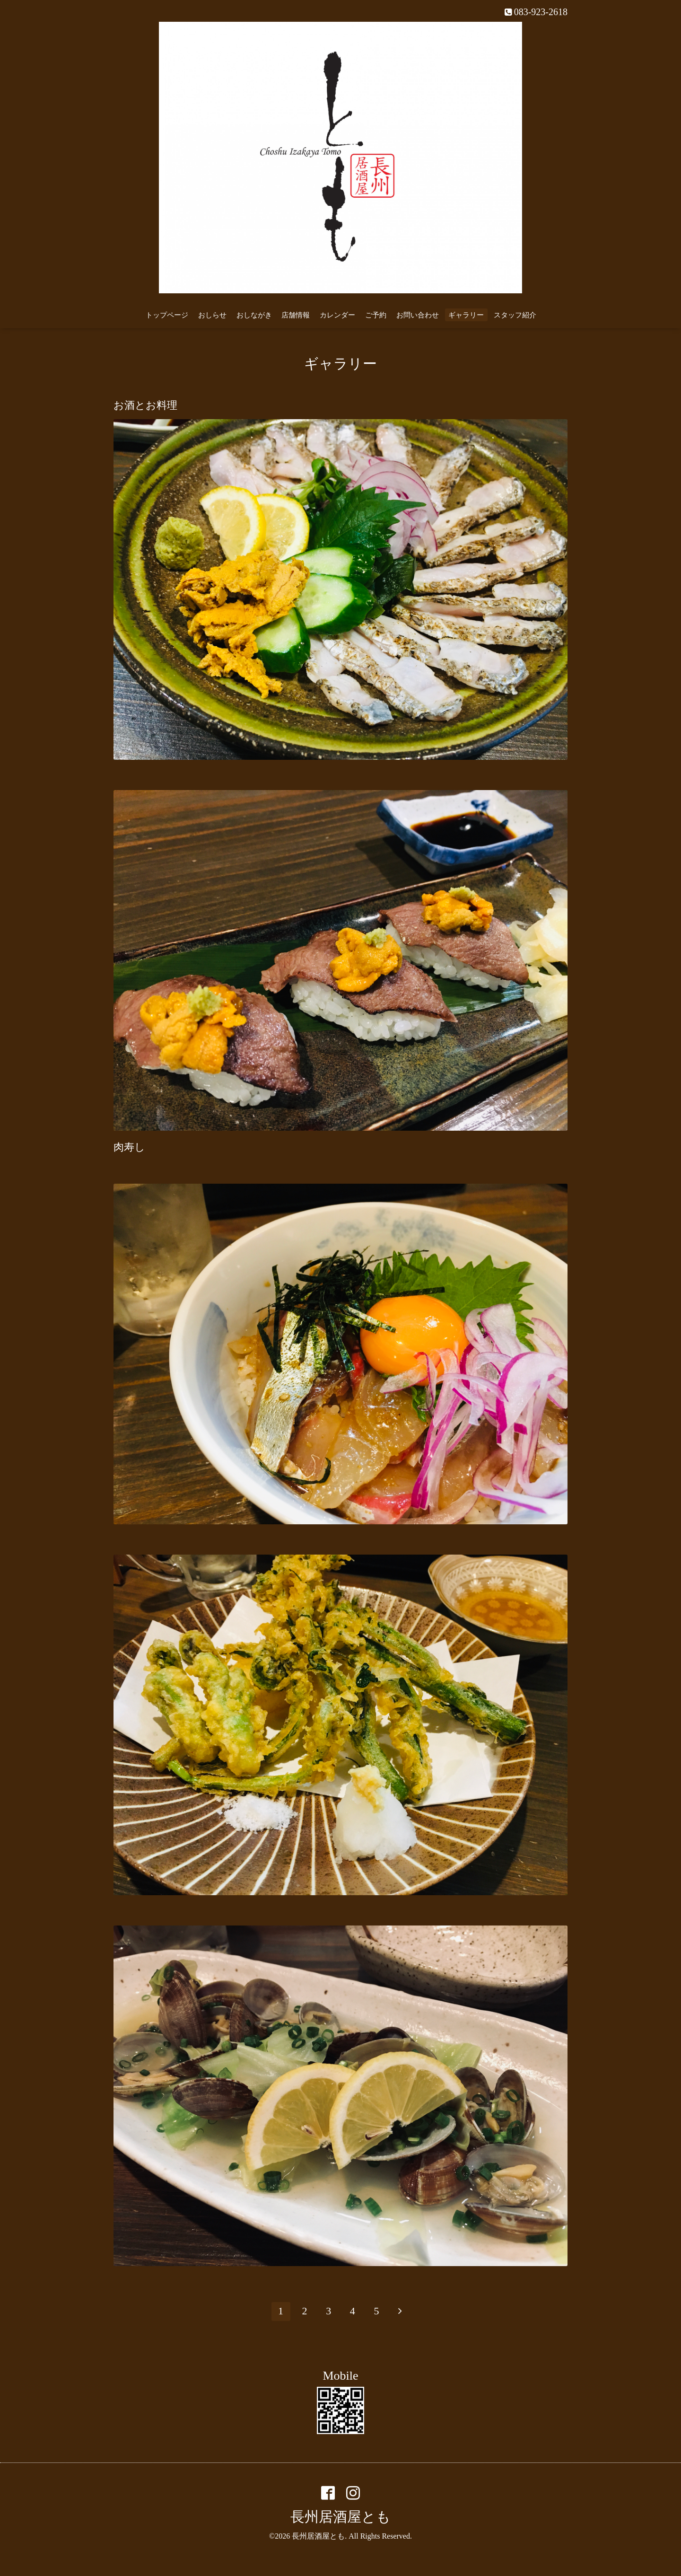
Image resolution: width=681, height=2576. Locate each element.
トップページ (167, 315)
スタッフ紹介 (515, 315)
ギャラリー (466, 315)
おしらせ (212, 315)
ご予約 (375, 315)
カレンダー (337, 315)
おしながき (254, 315)
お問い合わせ (417, 315)
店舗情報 (295, 315)
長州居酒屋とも (340, 2516)
